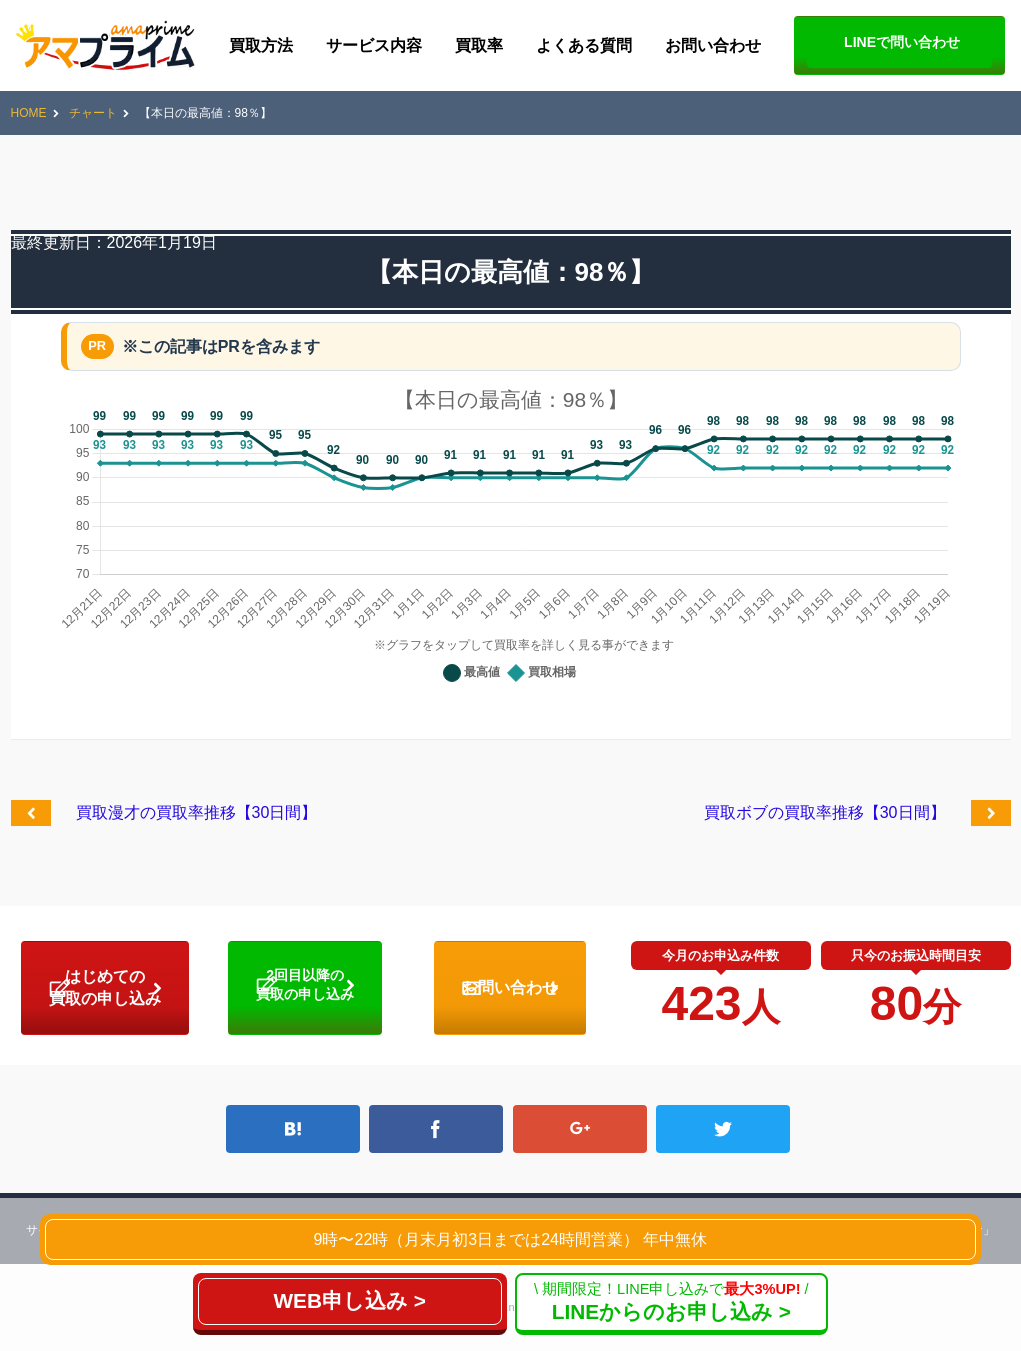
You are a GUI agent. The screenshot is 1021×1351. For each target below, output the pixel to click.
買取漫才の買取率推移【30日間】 (197, 812)
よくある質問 (584, 45)
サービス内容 (374, 45)
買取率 (479, 45)
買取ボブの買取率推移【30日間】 (825, 812)
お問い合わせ (713, 45)
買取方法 (261, 45)
